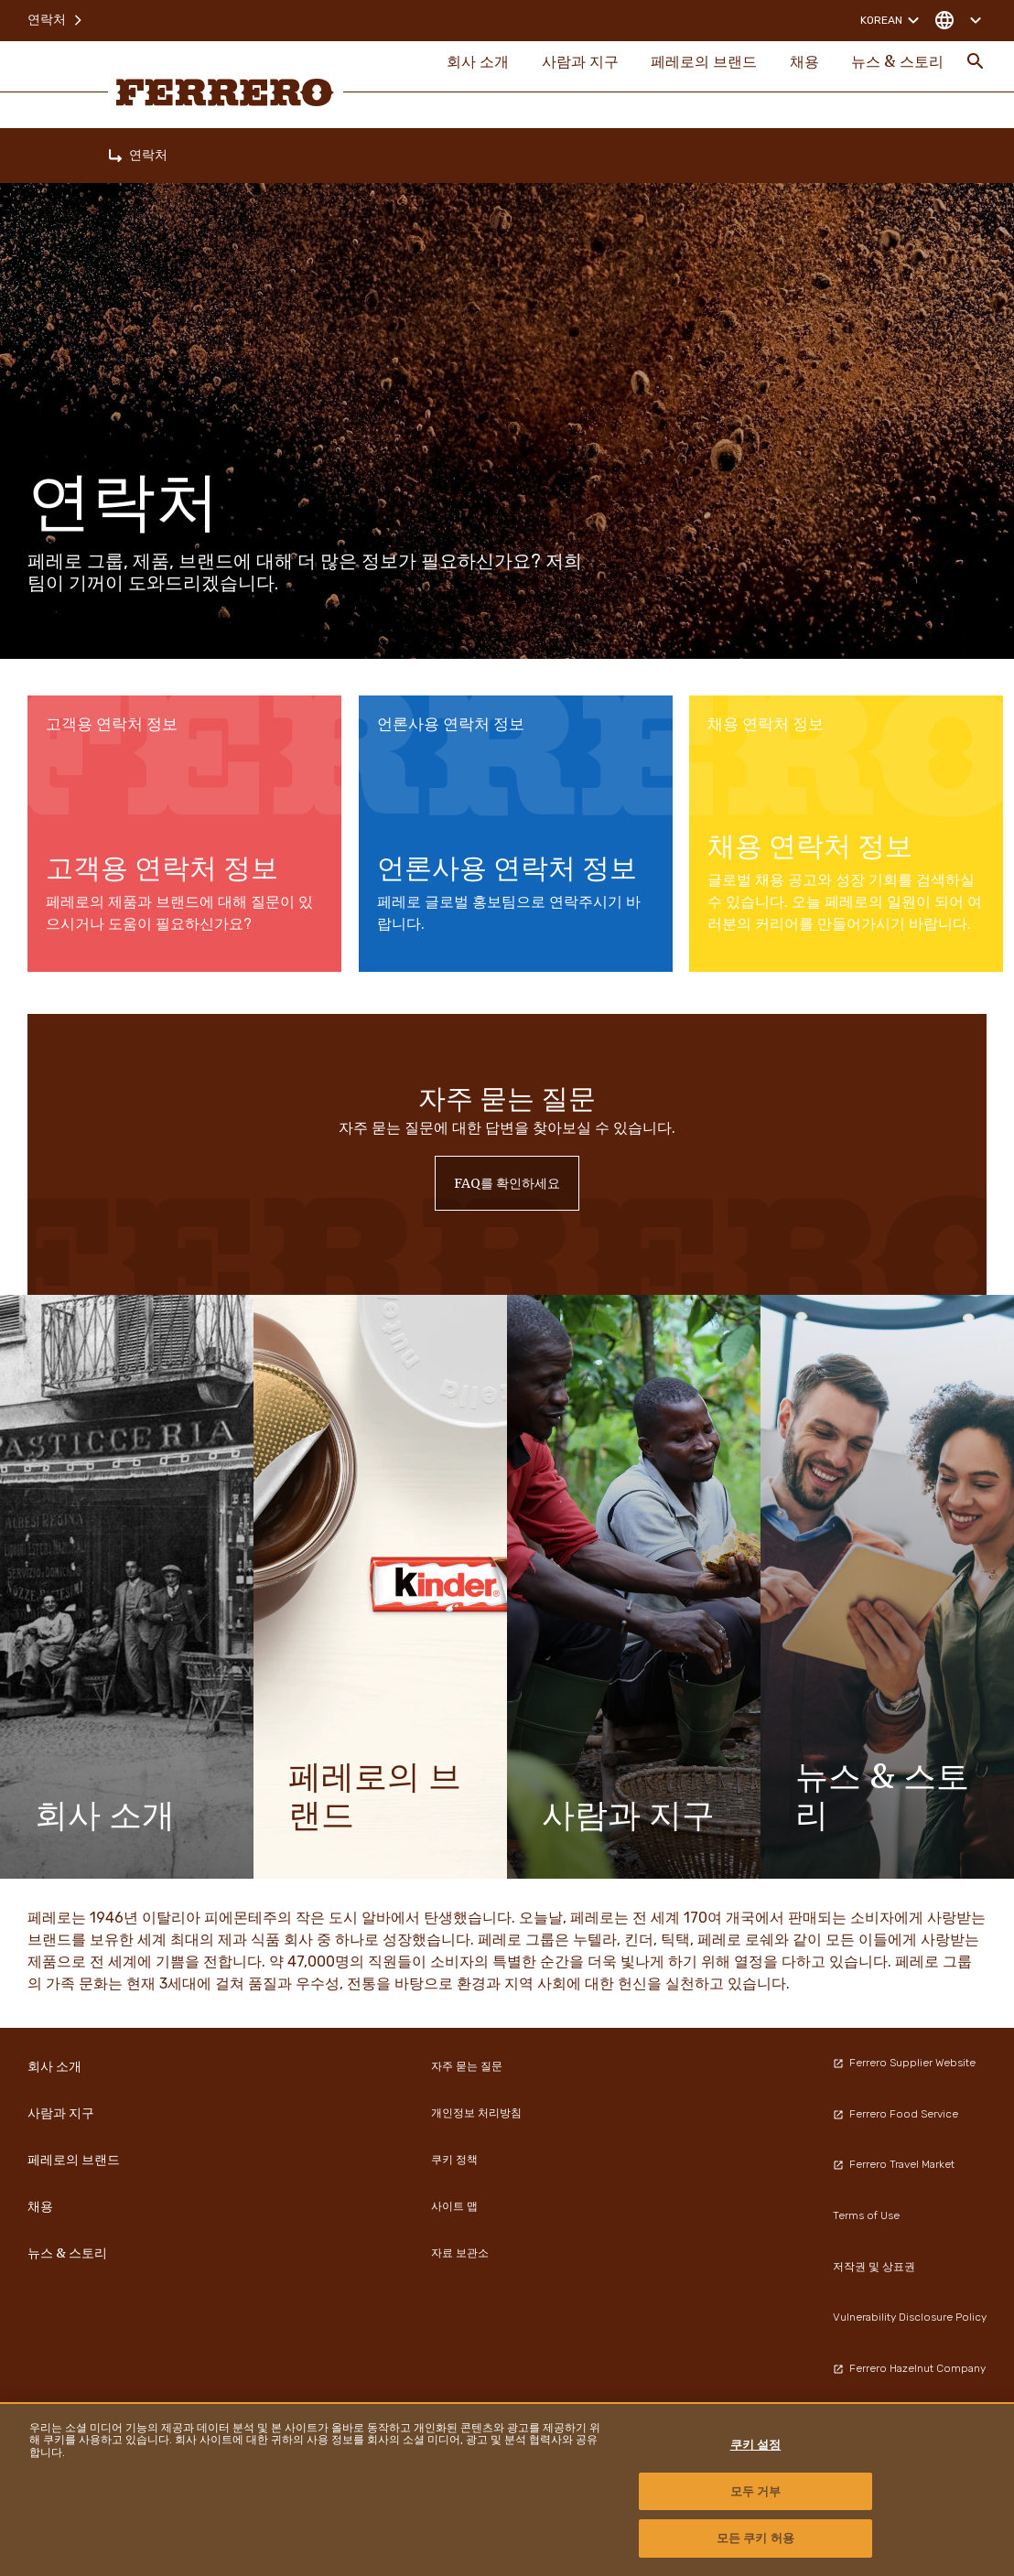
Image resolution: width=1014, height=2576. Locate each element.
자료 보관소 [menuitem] (460, 2253)
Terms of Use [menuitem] (866, 2215)
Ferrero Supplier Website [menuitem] (904, 2062)
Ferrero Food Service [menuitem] (895, 2113)
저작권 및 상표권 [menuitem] (874, 2266)
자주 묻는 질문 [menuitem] (466, 2066)
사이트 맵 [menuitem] (454, 2206)
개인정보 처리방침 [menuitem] (476, 2113)
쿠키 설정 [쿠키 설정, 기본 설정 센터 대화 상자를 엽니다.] (756, 2445)
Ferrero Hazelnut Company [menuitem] (909, 2368)
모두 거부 (756, 2491)
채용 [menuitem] (799, 66)
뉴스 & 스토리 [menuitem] (896, 66)
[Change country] (958, 18)
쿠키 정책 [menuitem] (454, 2159)
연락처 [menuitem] (55, 18)
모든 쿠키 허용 (755, 2538)
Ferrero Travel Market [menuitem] (894, 2164)
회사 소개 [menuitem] (460, 66)
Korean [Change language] (892, 18)
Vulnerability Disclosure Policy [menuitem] (910, 2317)
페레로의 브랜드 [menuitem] (695, 66)
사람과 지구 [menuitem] (566, 66)
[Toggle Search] (976, 66)
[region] (507, 2489)
